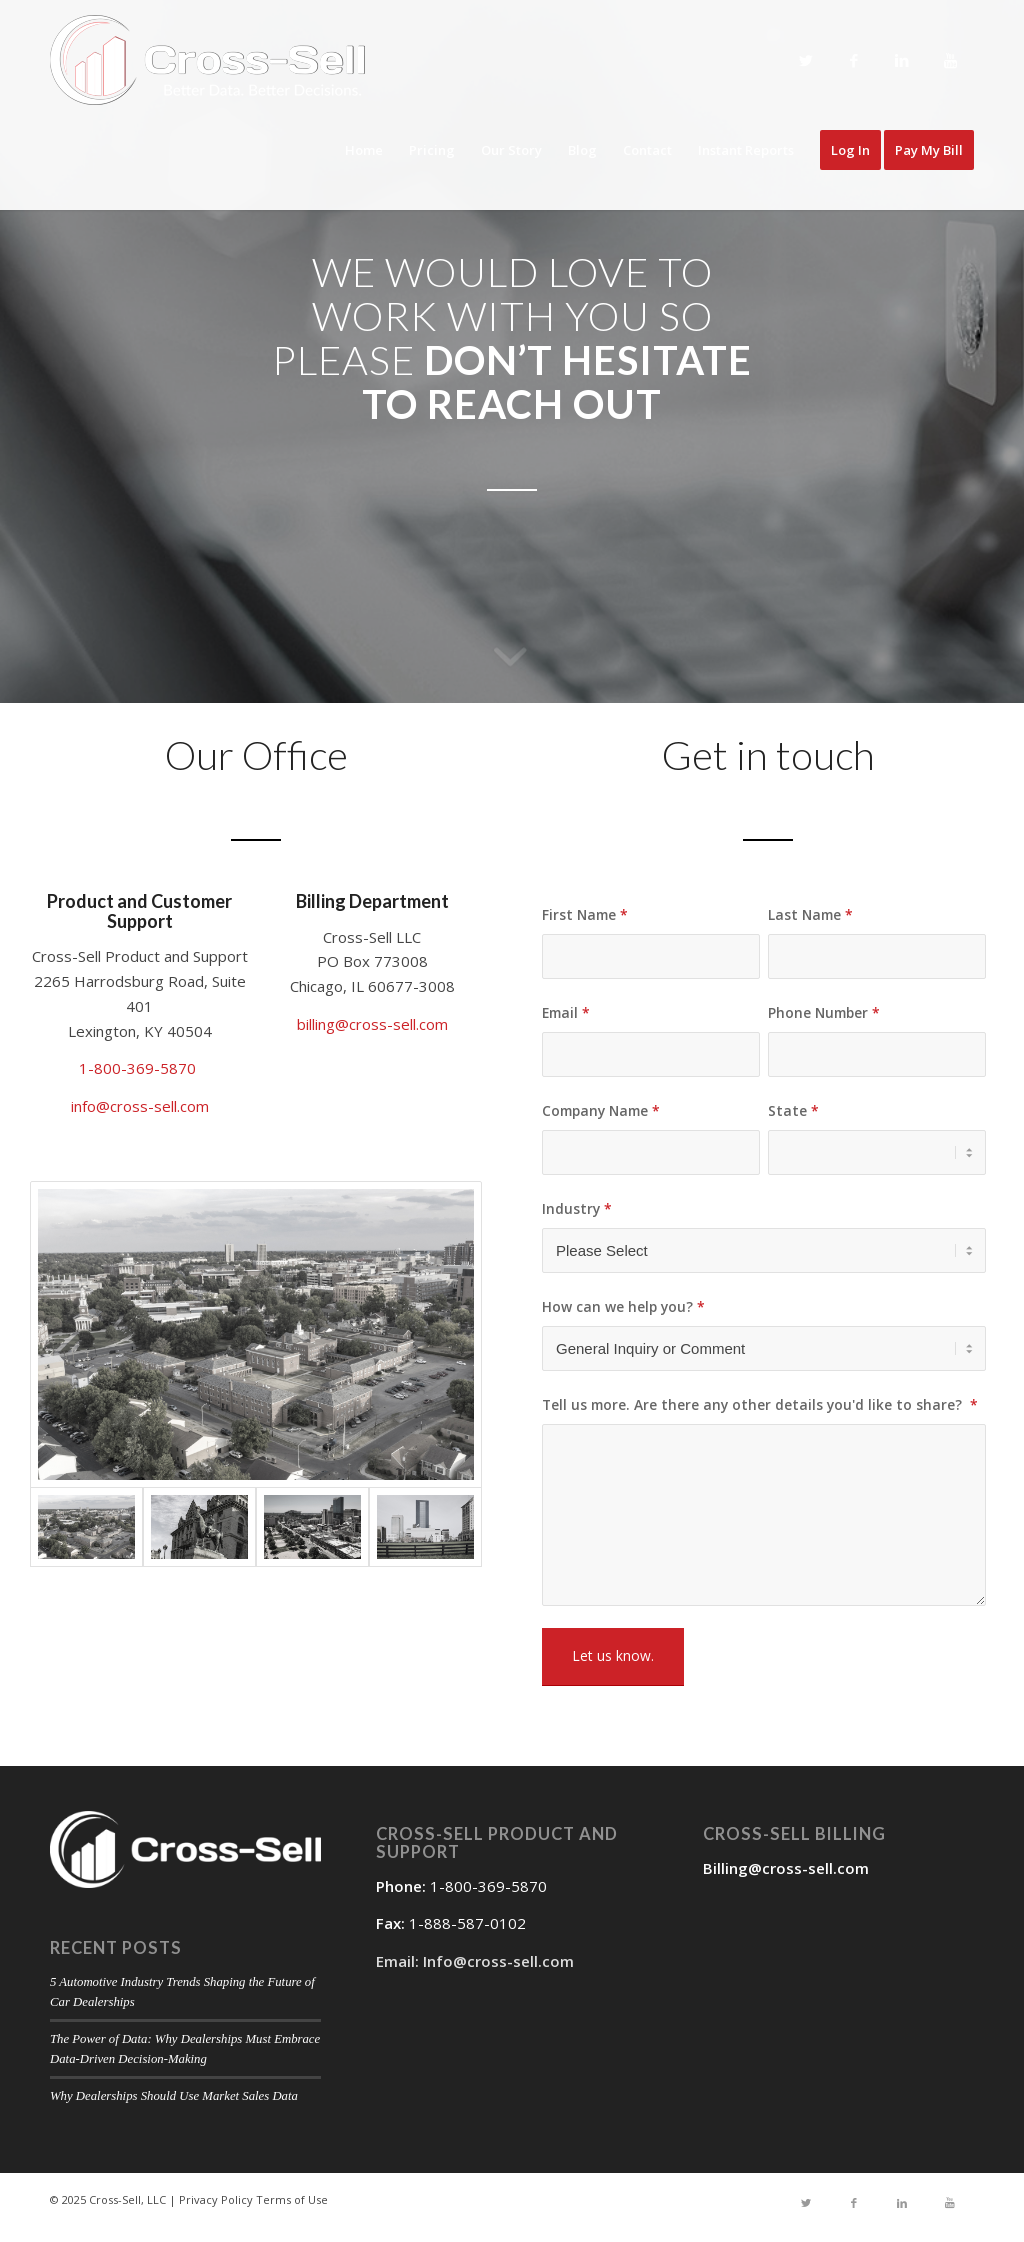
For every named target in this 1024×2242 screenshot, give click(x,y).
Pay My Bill (929, 150)
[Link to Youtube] (950, 60)
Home (364, 150)
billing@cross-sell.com (372, 1024)
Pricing (432, 150)
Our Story (511, 150)
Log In (850, 150)
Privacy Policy (216, 2199)
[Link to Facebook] (854, 60)
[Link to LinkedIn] (902, 60)
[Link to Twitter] (806, 60)
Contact (647, 150)
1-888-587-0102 (467, 1923)
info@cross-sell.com (140, 1106)
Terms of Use (292, 2199)
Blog (582, 150)
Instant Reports (746, 150)
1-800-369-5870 (139, 1068)
